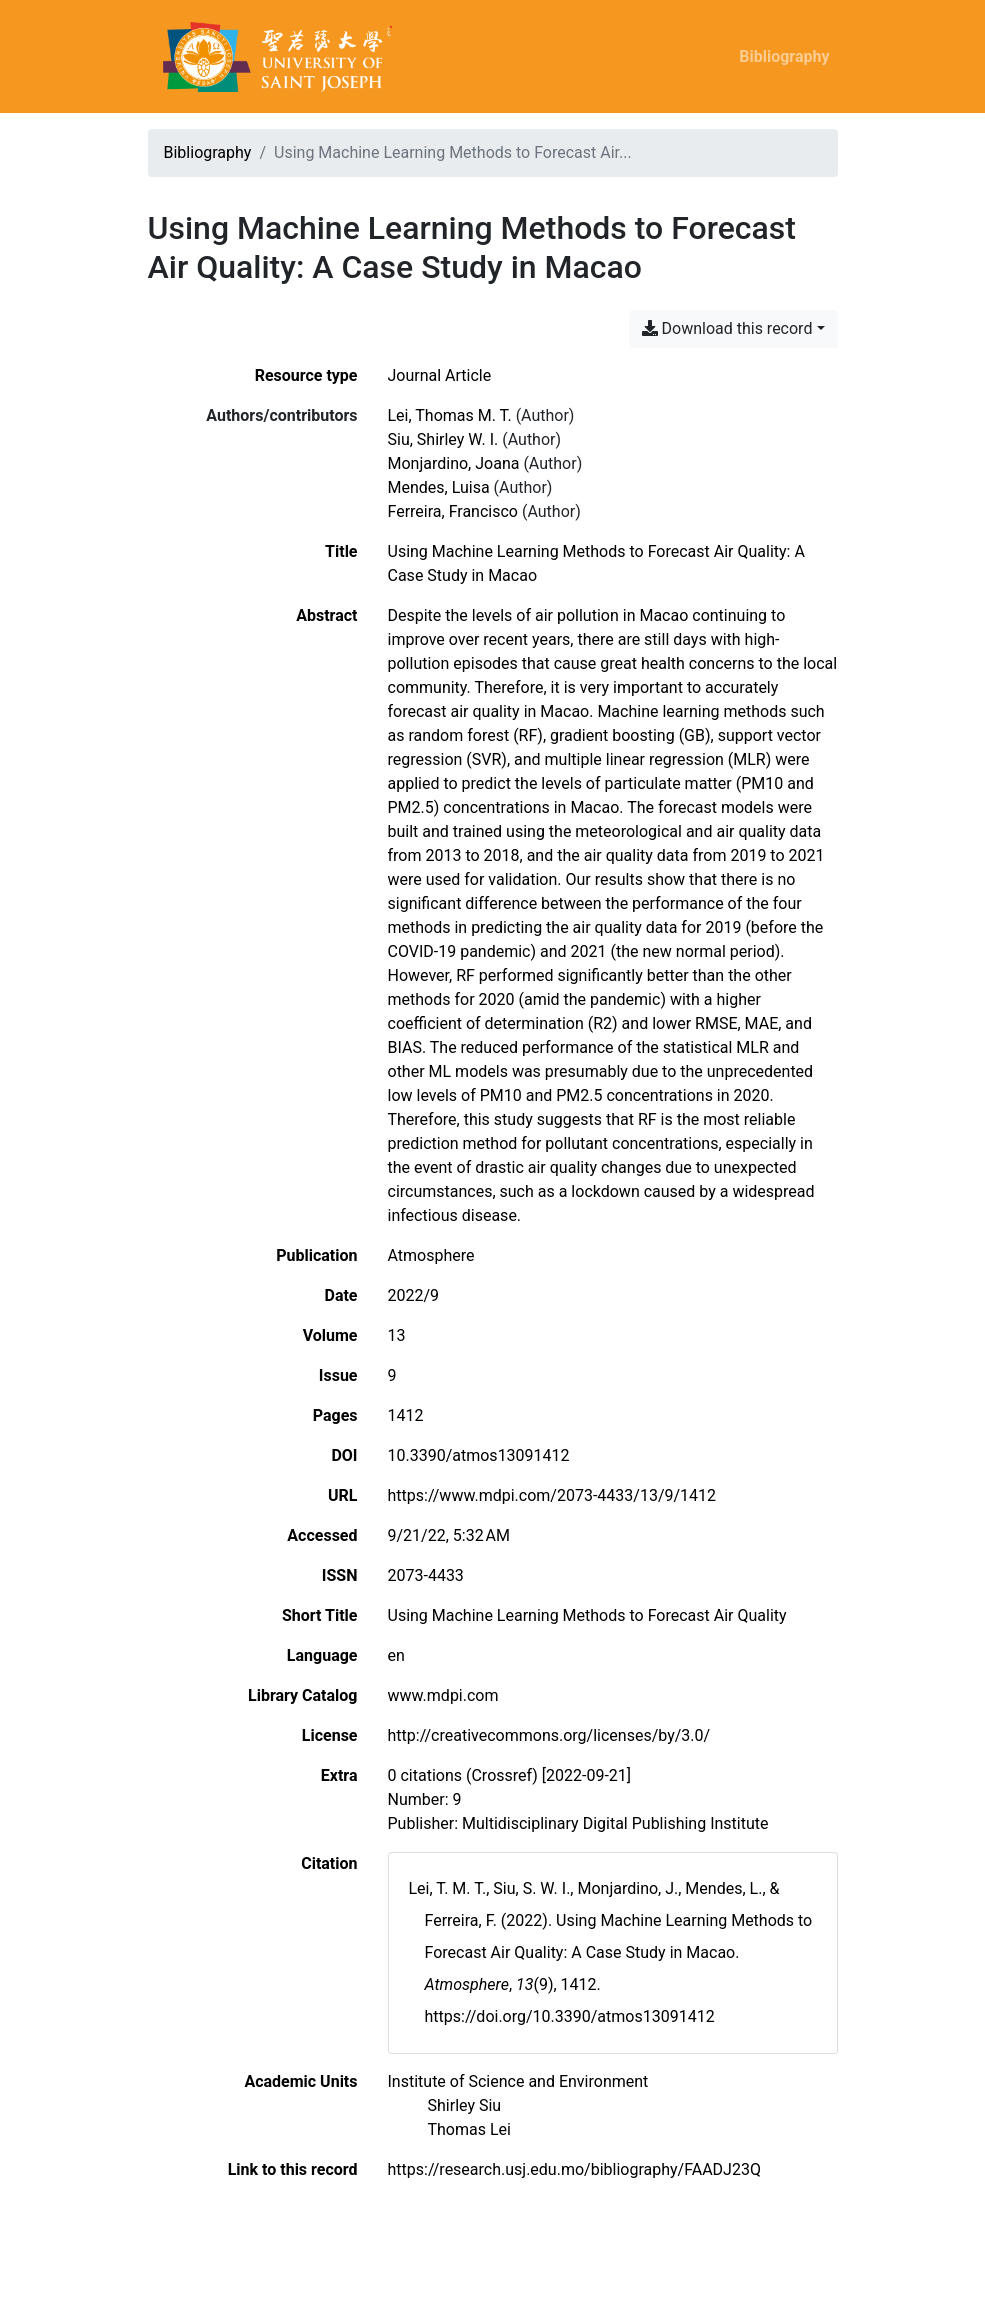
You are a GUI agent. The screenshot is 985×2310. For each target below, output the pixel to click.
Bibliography (784, 56)
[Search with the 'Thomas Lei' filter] (469, 2129)
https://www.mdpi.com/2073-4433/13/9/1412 (552, 1495)
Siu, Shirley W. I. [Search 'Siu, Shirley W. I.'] (443, 439)
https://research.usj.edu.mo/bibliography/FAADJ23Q (574, 2169)
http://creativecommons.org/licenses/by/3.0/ (549, 1735)
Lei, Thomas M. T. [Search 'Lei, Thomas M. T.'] (450, 415)
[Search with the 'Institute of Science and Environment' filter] (518, 2081)
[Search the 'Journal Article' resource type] (440, 375)
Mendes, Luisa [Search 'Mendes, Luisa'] (439, 487)
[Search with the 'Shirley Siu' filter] (465, 2105)
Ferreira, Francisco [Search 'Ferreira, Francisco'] (453, 511)
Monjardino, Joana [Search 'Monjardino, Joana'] (454, 463)
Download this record (727, 328)
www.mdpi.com (443, 1695)
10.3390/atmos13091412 (479, 1455)
